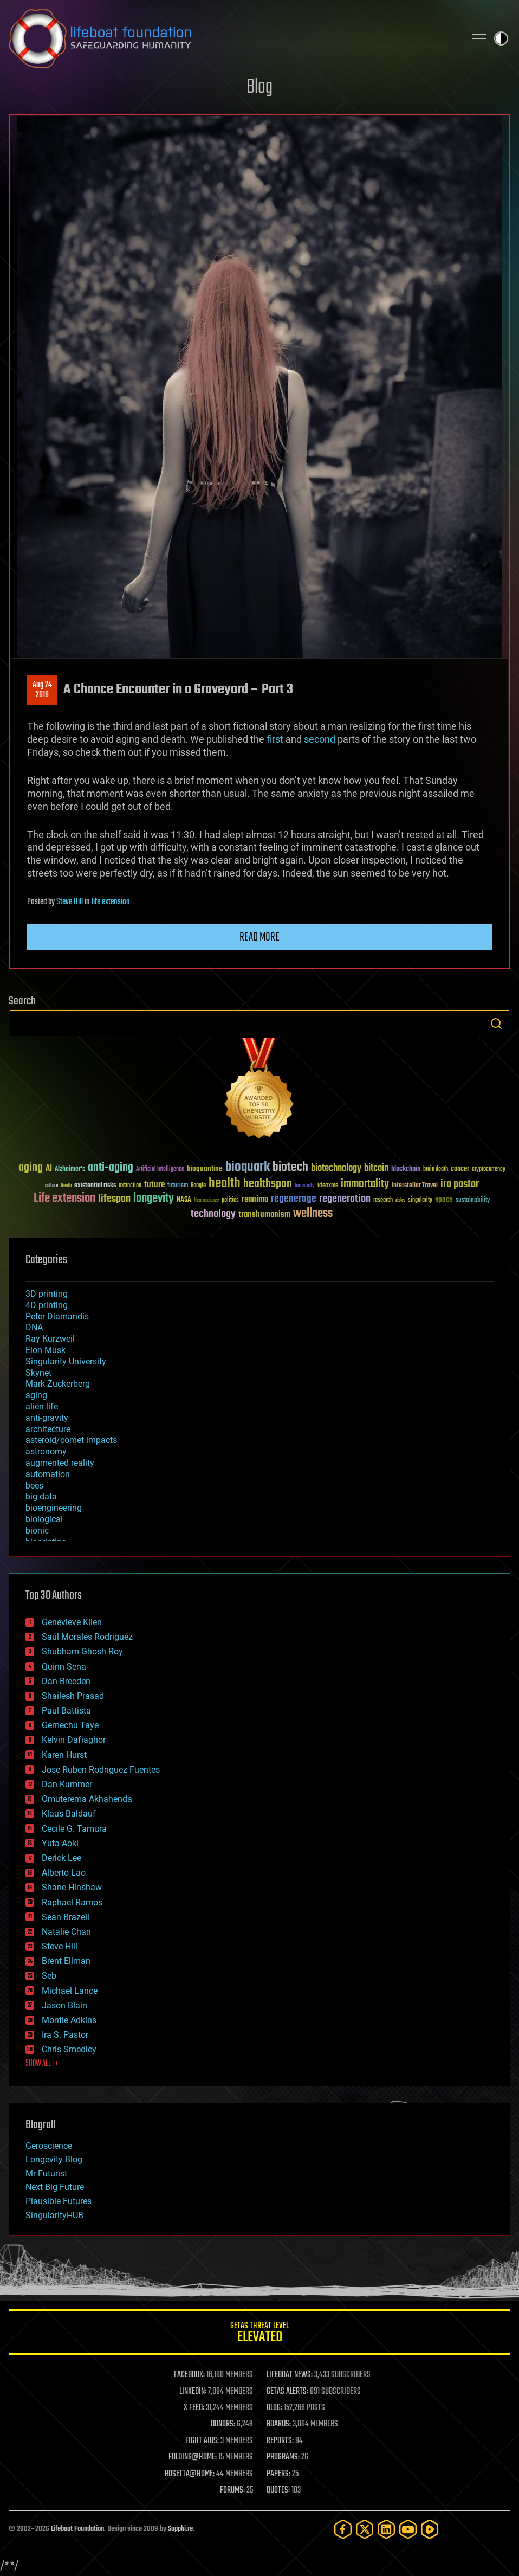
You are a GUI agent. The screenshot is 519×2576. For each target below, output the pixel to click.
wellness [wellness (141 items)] (313, 1214)
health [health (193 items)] (225, 1184)
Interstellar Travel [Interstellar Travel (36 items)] (415, 1186)
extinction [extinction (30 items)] (130, 1185)
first (275, 739)
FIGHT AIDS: (202, 2441)
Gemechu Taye (70, 1725)
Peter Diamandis (57, 1316)
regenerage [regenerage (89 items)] (293, 1199)
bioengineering (53, 1508)
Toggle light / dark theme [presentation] (501, 38)
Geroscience (48, 2146)
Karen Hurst (64, 1755)
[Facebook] (343, 2529)
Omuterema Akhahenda (87, 1799)
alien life (41, 1406)
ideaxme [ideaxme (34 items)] (327, 1186)
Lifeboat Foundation (77, 2529)
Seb (49, 1975)
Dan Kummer (67, 1784)
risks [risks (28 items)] (400, 1200)
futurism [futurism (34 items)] (177, 1186)
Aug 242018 (42, 690)
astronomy (46, 1451)
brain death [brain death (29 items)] (435, 1169)
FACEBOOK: (189, 2375)
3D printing (46, 1294)
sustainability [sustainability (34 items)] (473, 1201)
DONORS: (223, 2424)
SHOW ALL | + (42, 2064)
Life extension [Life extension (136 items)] (64, 1199)
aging (36, 1395)
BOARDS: (279, 2424)
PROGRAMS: (283, 2457)
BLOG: (274, 2408)
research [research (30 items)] (383, 1200)
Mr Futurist (46, 2173)
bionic (37, 1530)
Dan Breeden (66, 1681)
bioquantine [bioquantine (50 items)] (205, 1168)
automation (47, 1474)
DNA (34, 1327)
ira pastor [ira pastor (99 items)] (459, 1184)
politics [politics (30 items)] (230, 1200)
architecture (47, 1429)
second (319, 739)
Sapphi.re (180, 2529)
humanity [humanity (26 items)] (305, 1186)
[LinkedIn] (386, 2529)
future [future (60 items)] (154, 1185)
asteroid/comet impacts (71, 1440)
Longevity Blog (53, 2159)
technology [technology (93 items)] (213, 1214)
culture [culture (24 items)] (51, 1186)
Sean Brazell (65, 1917)
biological (44, 1519)
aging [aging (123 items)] (30, 1168)
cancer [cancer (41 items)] (460, 1169)
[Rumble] (429, 2529)
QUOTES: (278, 2490)
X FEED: (194, 2408)
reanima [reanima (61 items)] (255, 1199)
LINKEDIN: (192, 2392)
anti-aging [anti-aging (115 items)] (110, 1168)
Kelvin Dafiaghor (74, 1740)
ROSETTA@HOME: (190, 2474)
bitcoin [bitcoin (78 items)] (376, 1168)
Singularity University (65, 1361)
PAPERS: (278, 2474)
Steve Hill (69, 902)
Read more (259, 937)
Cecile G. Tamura (74, 1829)
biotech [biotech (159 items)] (290, 1167)
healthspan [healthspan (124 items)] (267, 1184)
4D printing (46, 1305)
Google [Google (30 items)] (198, 1185)
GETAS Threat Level (259, 2334)
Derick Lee (61, 1858)
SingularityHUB (54, 2215)
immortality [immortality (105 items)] (365, 1183)
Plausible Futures (58, 2201)
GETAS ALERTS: (287, 2392)
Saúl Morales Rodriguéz (87, 1637)
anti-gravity (46, 1418)
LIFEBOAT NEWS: (290, 2375)
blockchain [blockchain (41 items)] (405, 1169)
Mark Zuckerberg (57, 1384)
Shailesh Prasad (73, 1696)
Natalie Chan (66, 1932)
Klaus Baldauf (69, 1813)
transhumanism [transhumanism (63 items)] (264, 1214)
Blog (259, 87)
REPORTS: (280, 2441)
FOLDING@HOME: (192, 2457)
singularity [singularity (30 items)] (420, 1200)
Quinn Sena (64, 1666)
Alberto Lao (64, 1872)
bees (34, 1485)
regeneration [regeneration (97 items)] (345, 1199)
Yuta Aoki (60, 1843)
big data (41, 1496)
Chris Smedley (69, 2049)
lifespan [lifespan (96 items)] (114, 1199)
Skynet (38, 1373)
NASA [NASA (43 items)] (184, 1200)
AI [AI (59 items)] (49, 1169)
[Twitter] (364, 2529)
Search (496, 1023)
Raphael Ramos (72, 1902)
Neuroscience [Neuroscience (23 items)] (206, 1201)
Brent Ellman (66, 1961)
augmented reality (59, 1463)
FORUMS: (232, 2490)
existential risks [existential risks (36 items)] (95, 1186)
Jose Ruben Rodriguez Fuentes (101, 1769)
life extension (111, 902)
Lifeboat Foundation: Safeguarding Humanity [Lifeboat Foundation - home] (232, 38)
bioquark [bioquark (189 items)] (247, 1167)
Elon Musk (45, 1350)
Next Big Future (54, 2187)
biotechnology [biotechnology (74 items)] (336, 1168)
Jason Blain (64, 2005)
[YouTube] (408, 2529)
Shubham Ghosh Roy (82, 1651)
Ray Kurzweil (50, 1339)
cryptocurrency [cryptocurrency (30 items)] (488, 1169)
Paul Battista (66, 1710)
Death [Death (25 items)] (66, 1186)
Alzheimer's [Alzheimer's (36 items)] (70, 1169)
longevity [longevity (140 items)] (153, 1199)
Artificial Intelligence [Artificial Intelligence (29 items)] (160, 1169)
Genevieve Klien (72, 1622)
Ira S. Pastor (65, 2035)
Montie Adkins (69, 2020)
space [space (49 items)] (444, 1199)
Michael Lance (70, 1991)
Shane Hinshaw (72, 1887)
